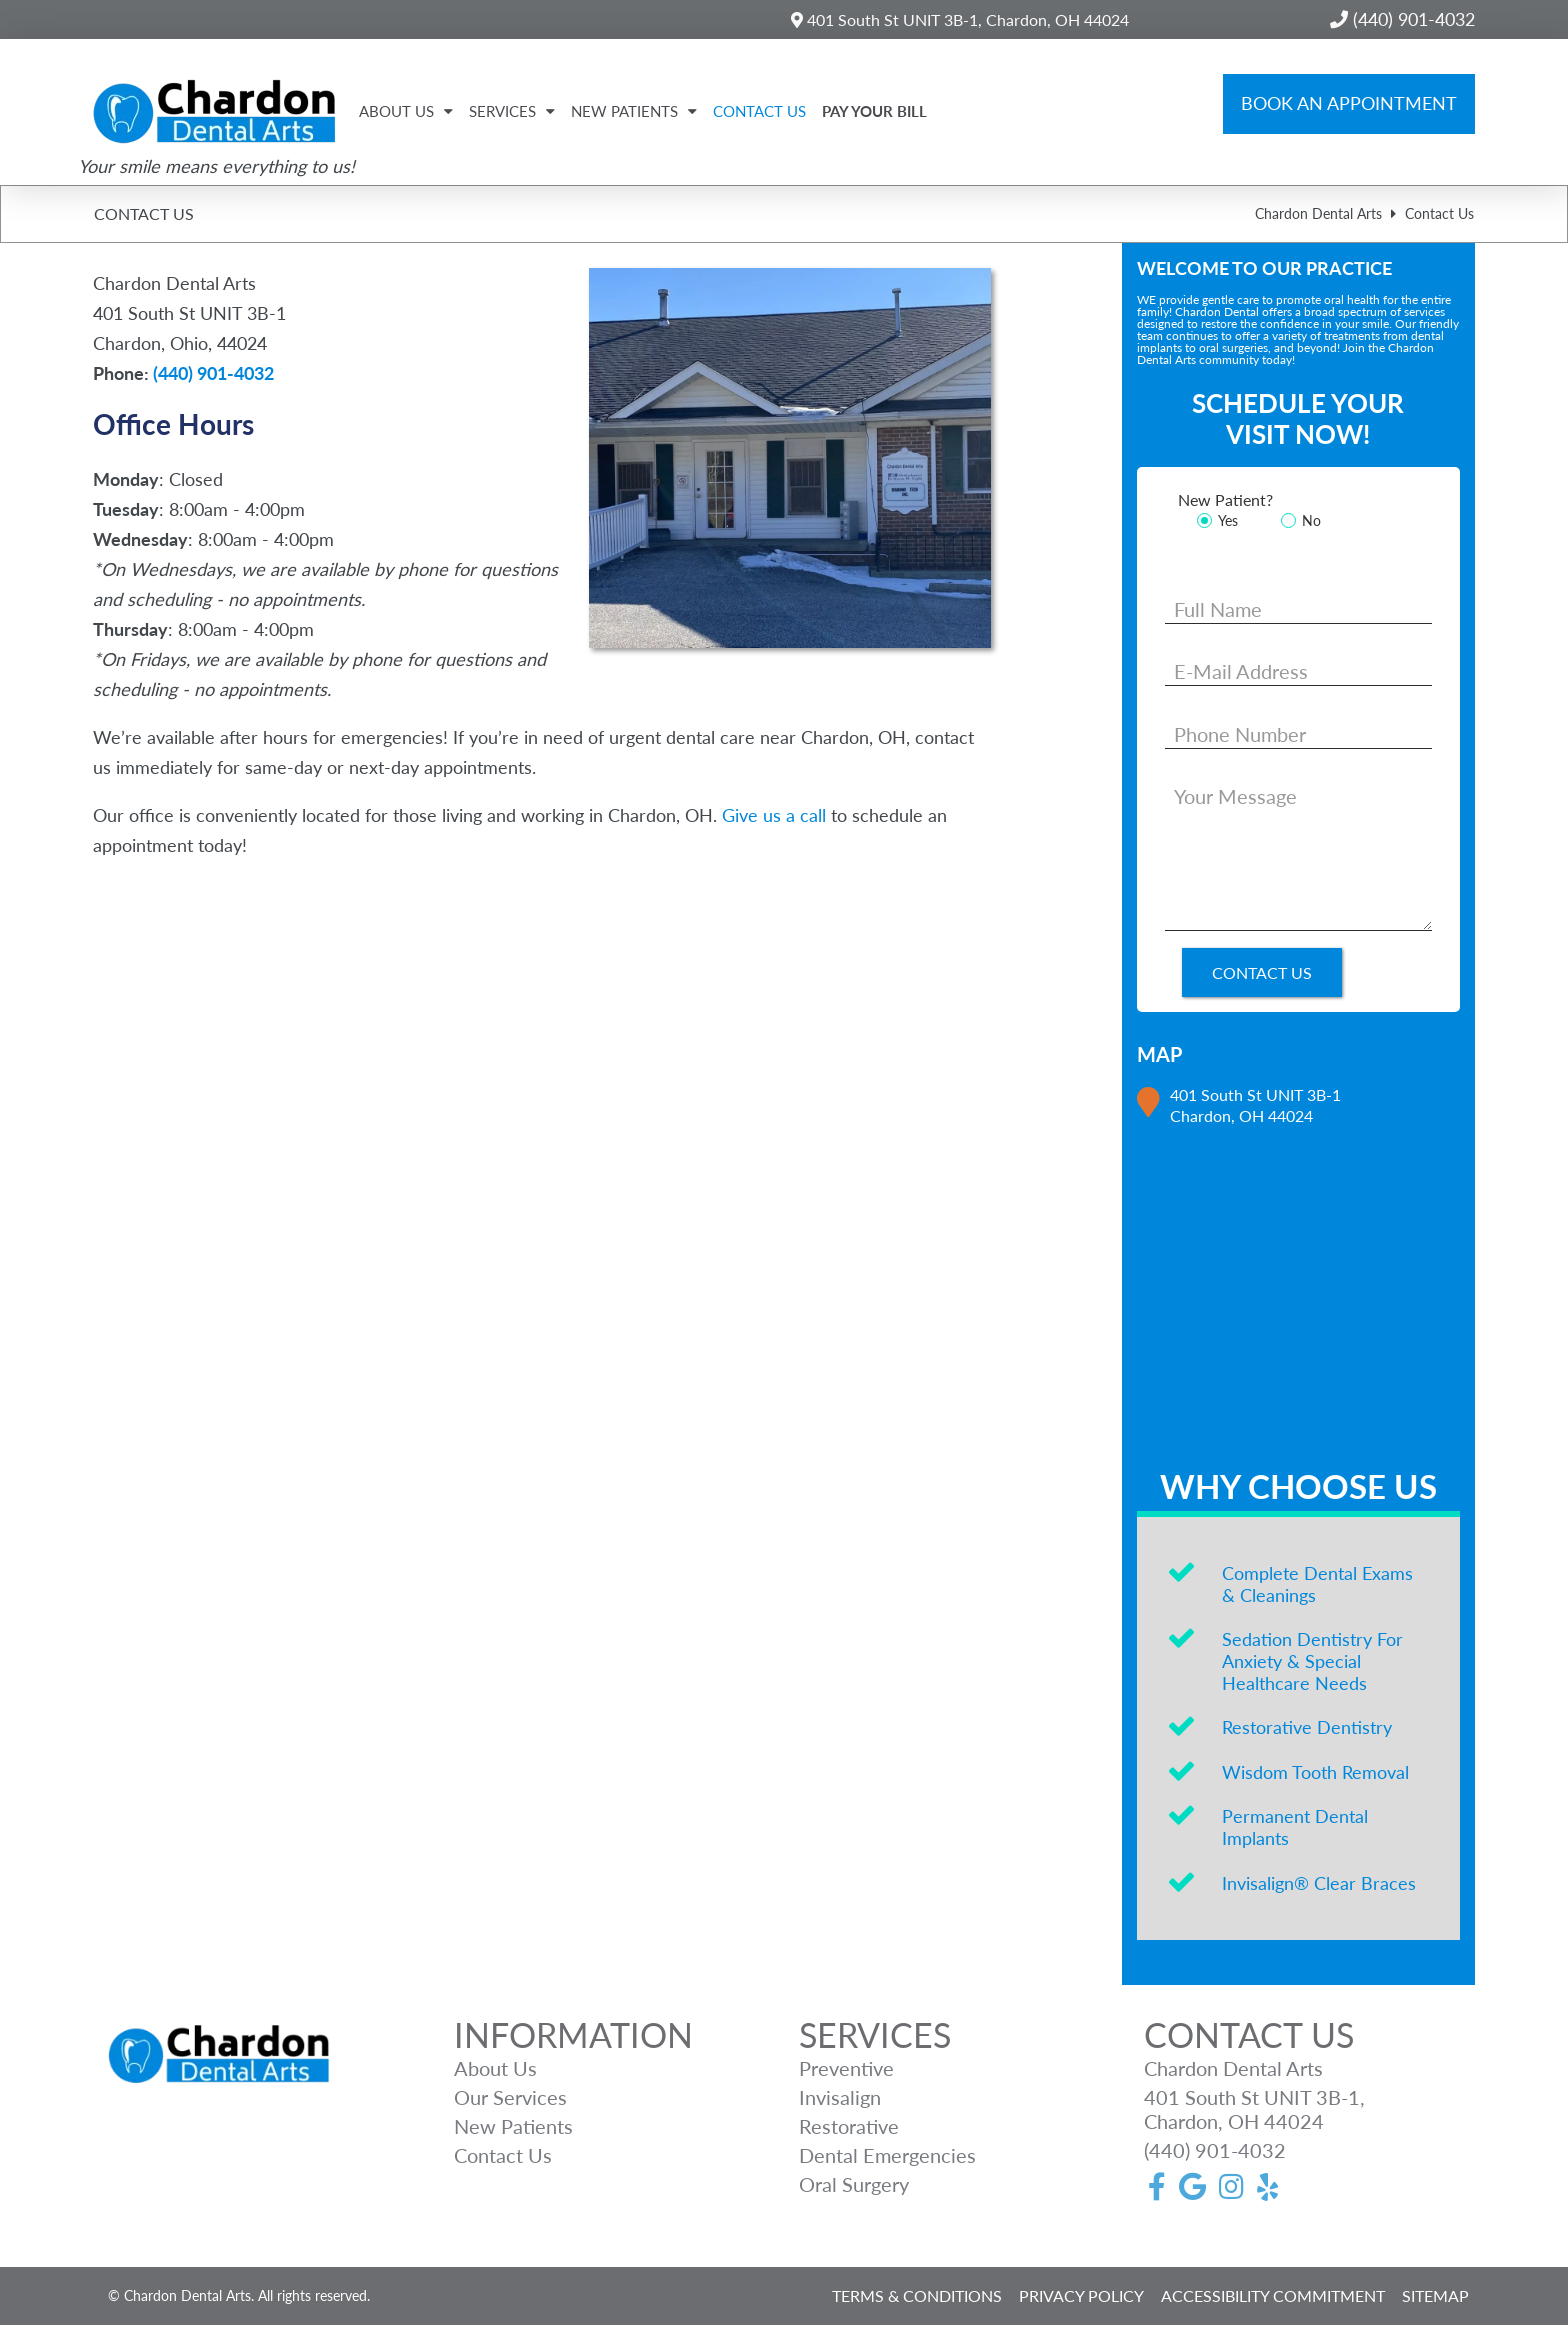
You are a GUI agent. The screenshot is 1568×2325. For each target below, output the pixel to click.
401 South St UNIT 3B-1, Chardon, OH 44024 (960, 19)
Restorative (849, 2126)
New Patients (634, 111)
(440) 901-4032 (213, 373)
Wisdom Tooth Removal (1315, 1772)
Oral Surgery (854, 2184)
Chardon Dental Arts (1318, 213)
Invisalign (840, 2097)
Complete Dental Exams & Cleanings (1317, 1584)
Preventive (846, 2068)
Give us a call (774, 815)
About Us (406, 111)
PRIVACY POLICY (1081, 2295)
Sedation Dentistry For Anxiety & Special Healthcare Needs (1312, 1660)
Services (512, 111)
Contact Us (759, 111)
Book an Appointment (1349, 103)
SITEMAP (1435, 2295)
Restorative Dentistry (1307, 1727)
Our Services (510, 2097)
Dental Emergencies (887, 2155)
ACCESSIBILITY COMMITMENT (1273, 2295)
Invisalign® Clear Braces (1319, 1883)
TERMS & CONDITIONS (917, 2295)
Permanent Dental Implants (1295, 1827)
